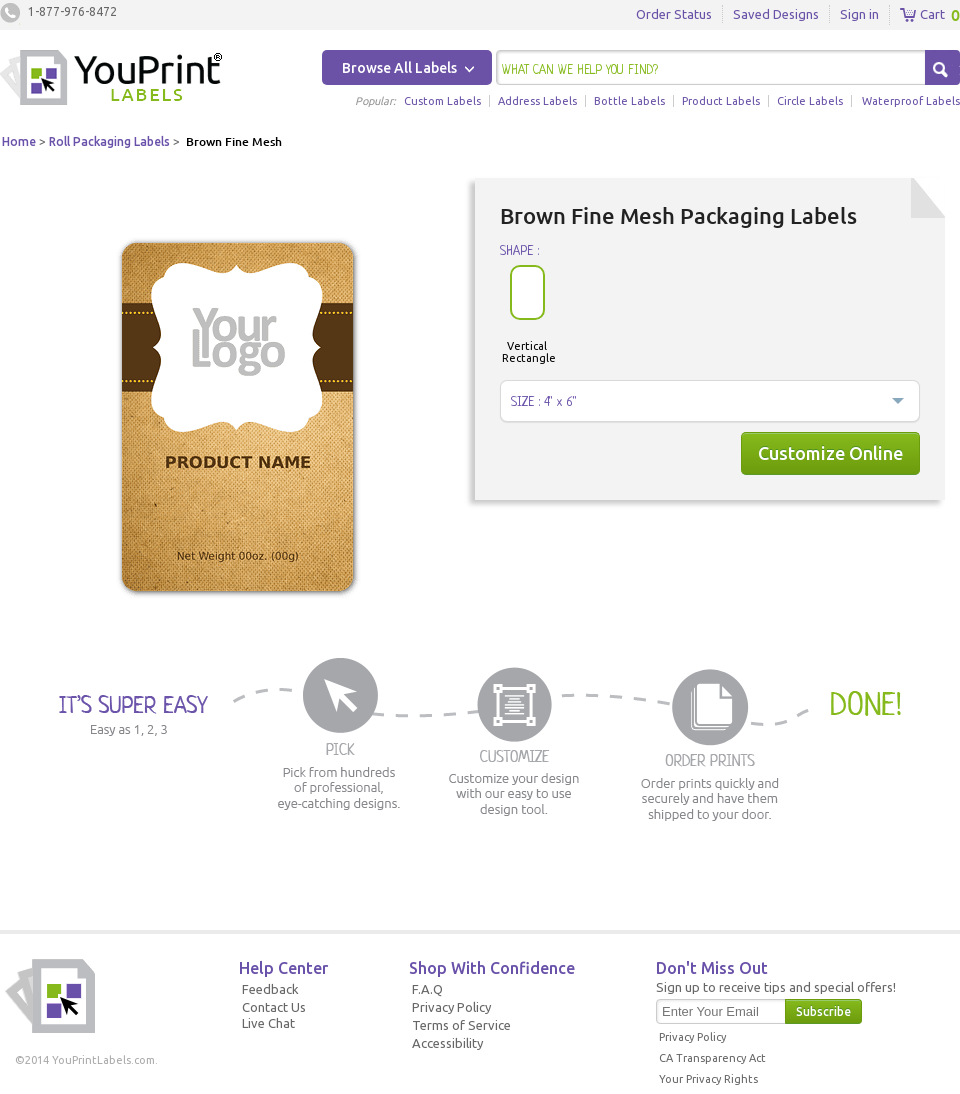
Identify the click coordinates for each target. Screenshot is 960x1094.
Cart (922, 15)
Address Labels (537, 101)
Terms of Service (461, 1025)
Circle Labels (810, 101)
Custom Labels (442, 101)
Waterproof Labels (911, 101)
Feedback (270, 989)
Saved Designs (776, 14)
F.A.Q (427, 989)
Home (19, 141)
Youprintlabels (111, 80)
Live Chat (268, 1023)
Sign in (859, 14)
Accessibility (447, 1043)
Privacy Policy (451, 1007)
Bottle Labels (629, 101)
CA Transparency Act (712, 1058)
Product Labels (721, 101)
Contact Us (274, 1007)
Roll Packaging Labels (109, 141)
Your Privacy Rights (708, 1079)
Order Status (674, 14)
